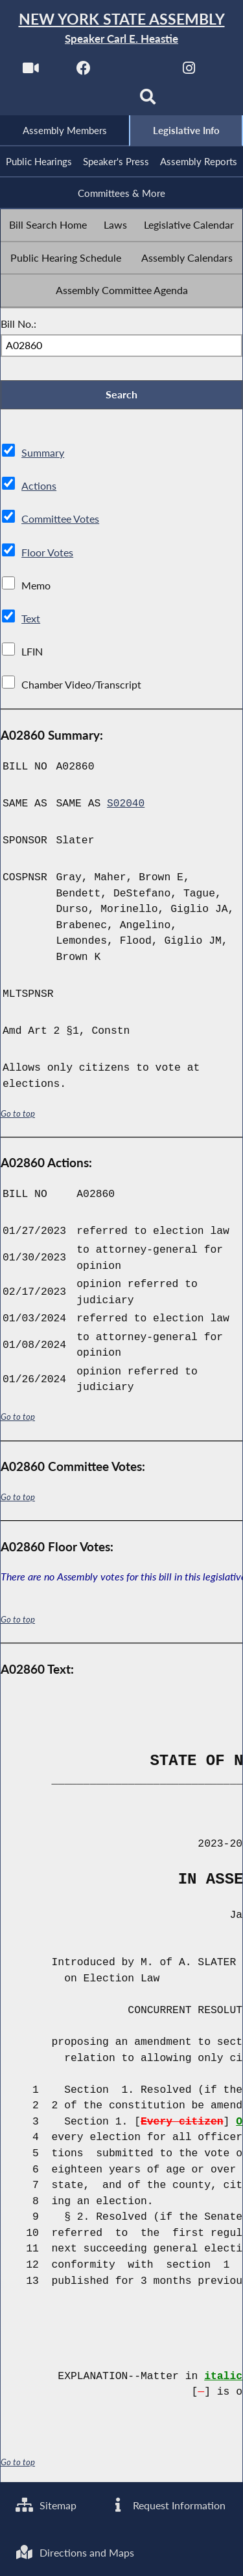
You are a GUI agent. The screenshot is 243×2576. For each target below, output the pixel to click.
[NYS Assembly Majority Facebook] (83, 72)
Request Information (168, 2504)
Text (30, 621)
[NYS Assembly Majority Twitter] (136, 72)
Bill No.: (18, 325)
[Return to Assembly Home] (121, 29)
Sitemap (46, 2504)
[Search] (148, 101)
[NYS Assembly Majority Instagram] (188, 72)
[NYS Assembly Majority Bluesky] (95, 101)
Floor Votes (47, 555)
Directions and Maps (75, 2552)
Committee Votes (60, 522)
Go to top (18, 1116)
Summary (42, 456)
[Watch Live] (30, 72)
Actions (38, 489)
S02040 (126, 806)
